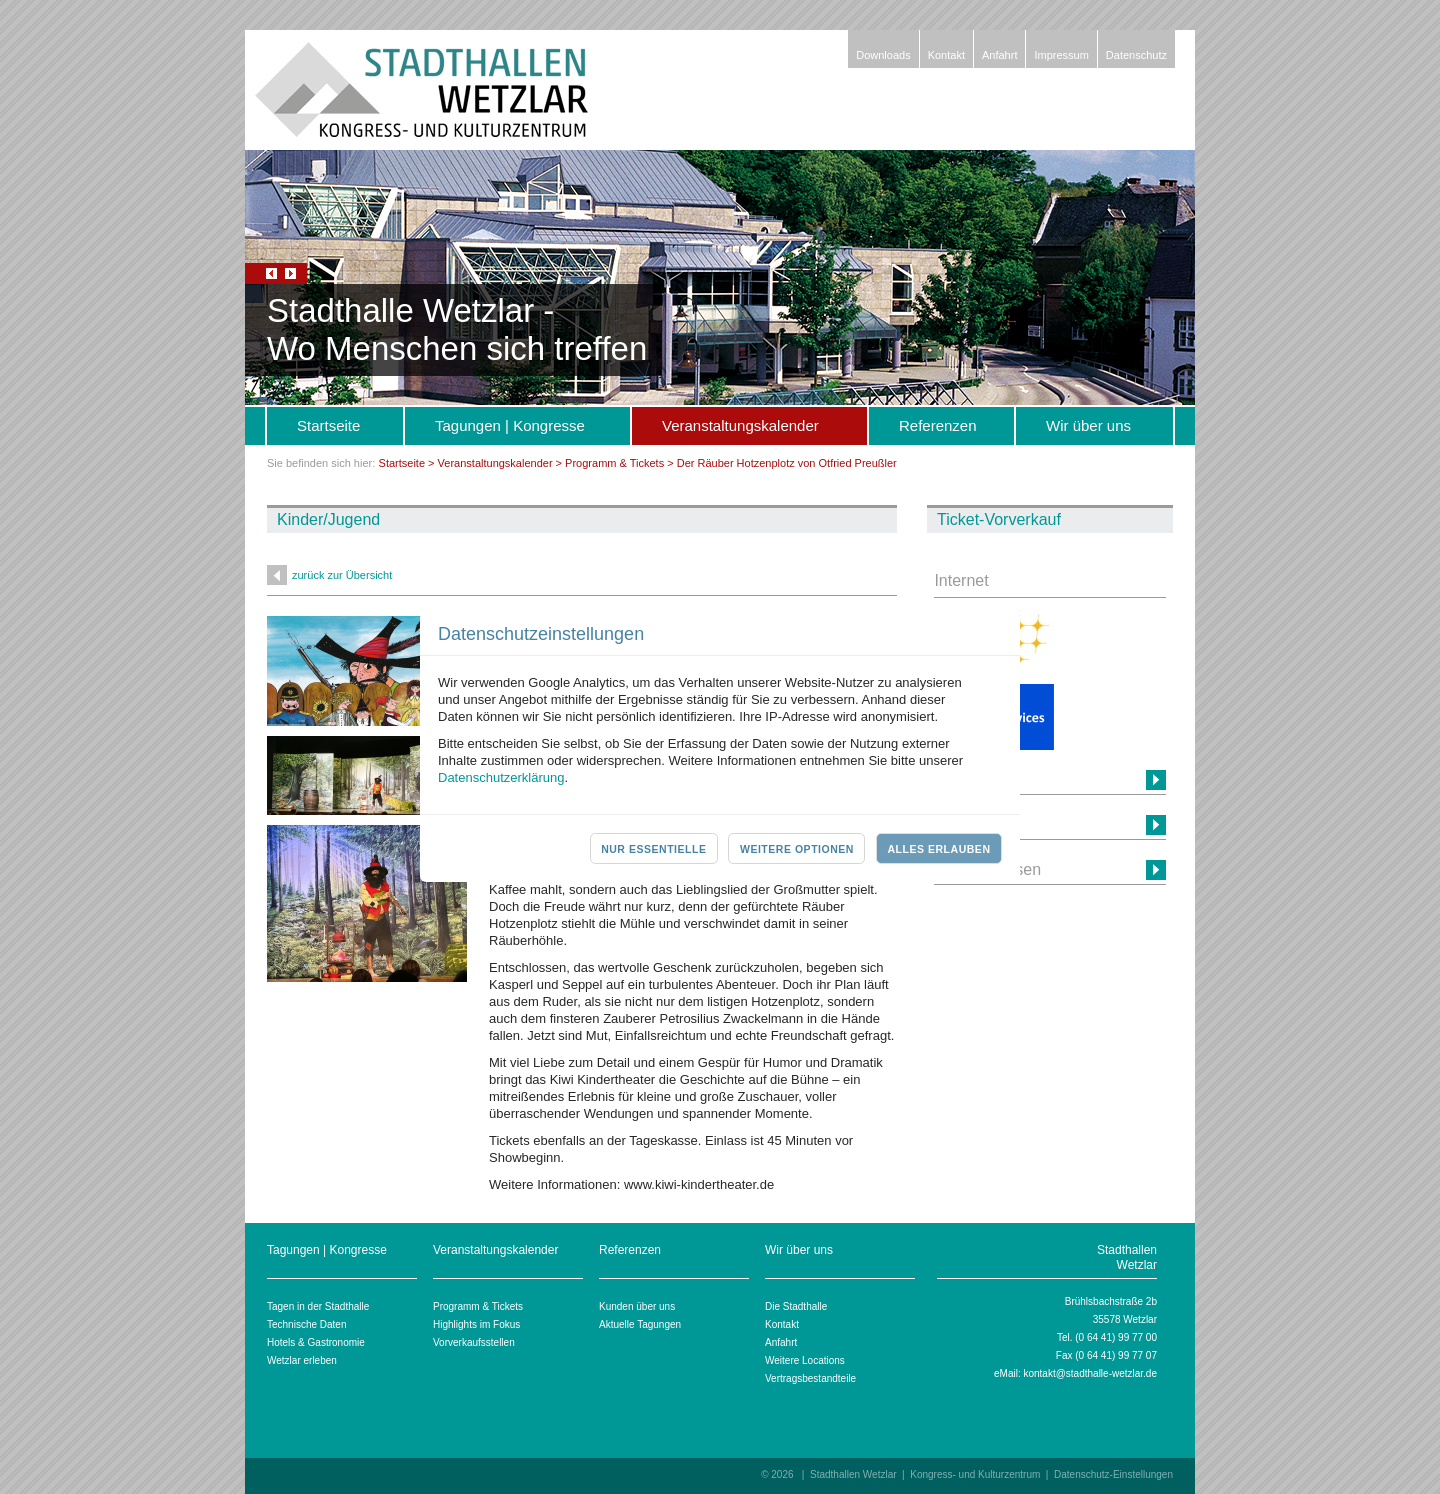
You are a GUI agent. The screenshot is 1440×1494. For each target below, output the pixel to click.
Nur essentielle (653, 849)
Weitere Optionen (797, 849)
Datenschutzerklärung (501, 777)
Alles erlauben (938, 849)
